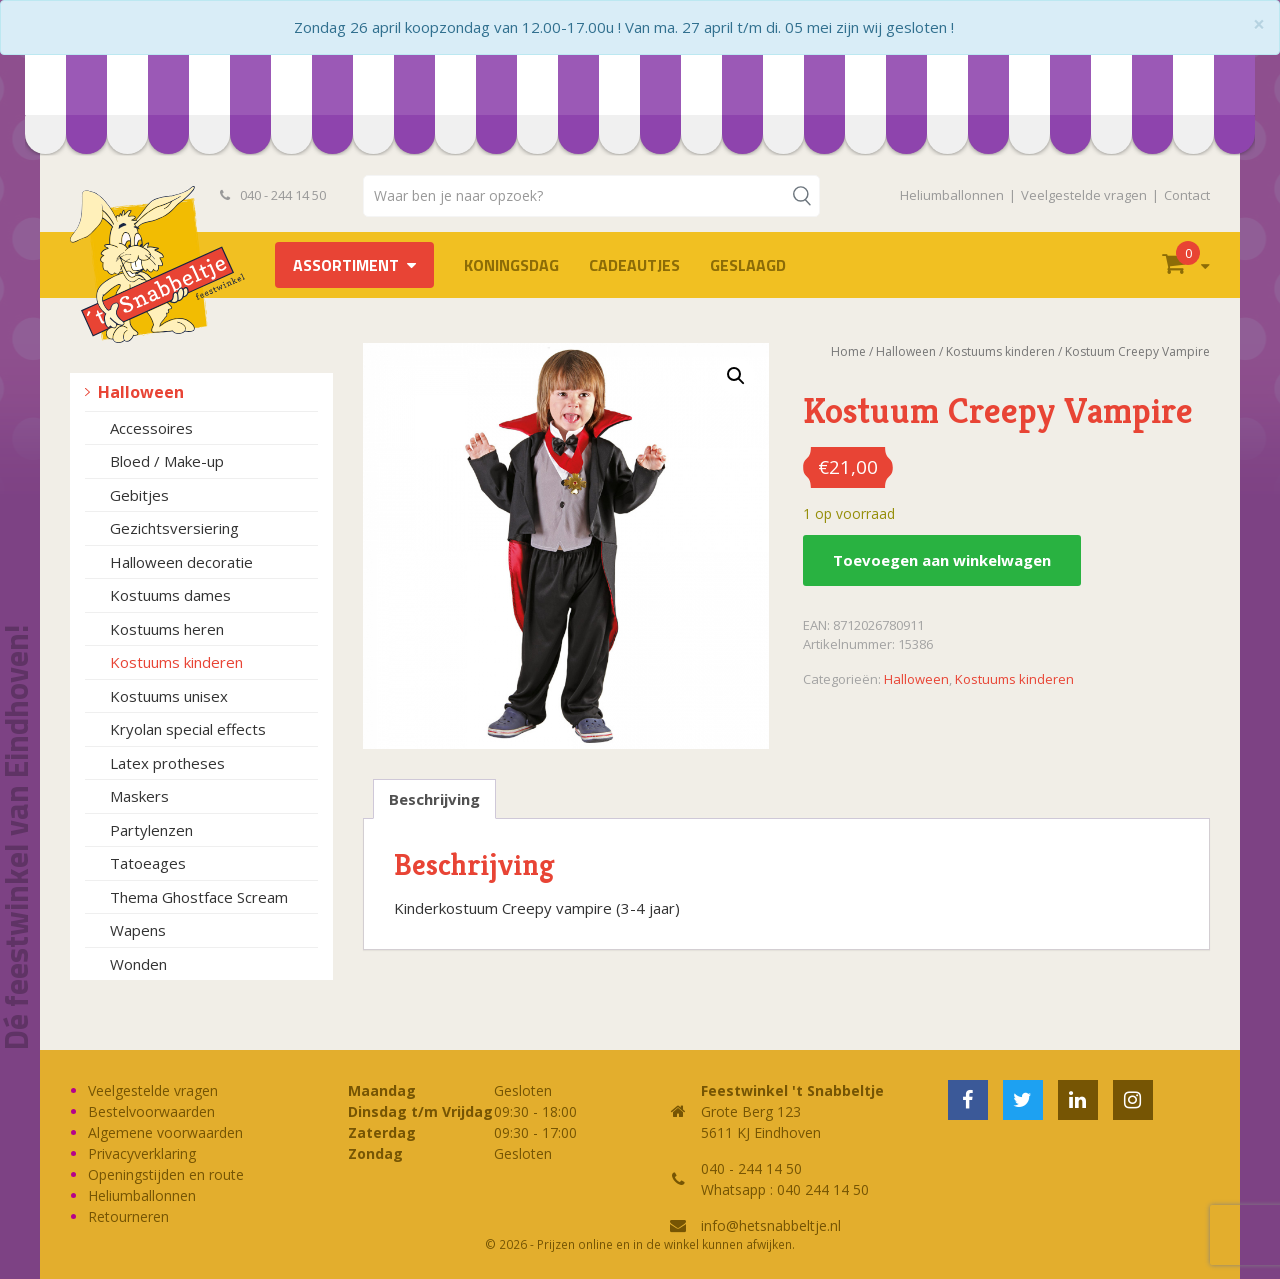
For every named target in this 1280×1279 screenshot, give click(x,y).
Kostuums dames (170, 595)
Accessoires (151, 428)
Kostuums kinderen (176, 662)
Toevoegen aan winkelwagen (942, 560)
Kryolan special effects (188, 729)
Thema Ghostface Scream (199, 897)
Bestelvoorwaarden (151, 1111)
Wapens (138, 930)
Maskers (139, 796)
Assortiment (346, 265)
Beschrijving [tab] (434, 799)
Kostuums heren (167, 629)
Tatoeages (148, 863)
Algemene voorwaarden (165, 1132)
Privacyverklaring (142, 1153)
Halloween (141, 392)
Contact (1187, 195)
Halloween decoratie (181, 562)
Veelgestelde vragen (1084, 195)
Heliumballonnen (952, 195)
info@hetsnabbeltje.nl (771, 1225)
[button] (736, 376)
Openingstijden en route (166, 1174)
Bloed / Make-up (167, 461)
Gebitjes (139, 495)
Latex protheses (167, 763)
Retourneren (128, 1216)
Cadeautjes (634, 265)
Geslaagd (748, 265)
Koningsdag (511, 265)
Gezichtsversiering (174, 528)
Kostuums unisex (169, 696)
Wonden (138, 964)
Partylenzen (151, 830)
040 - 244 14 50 (273, 195)
